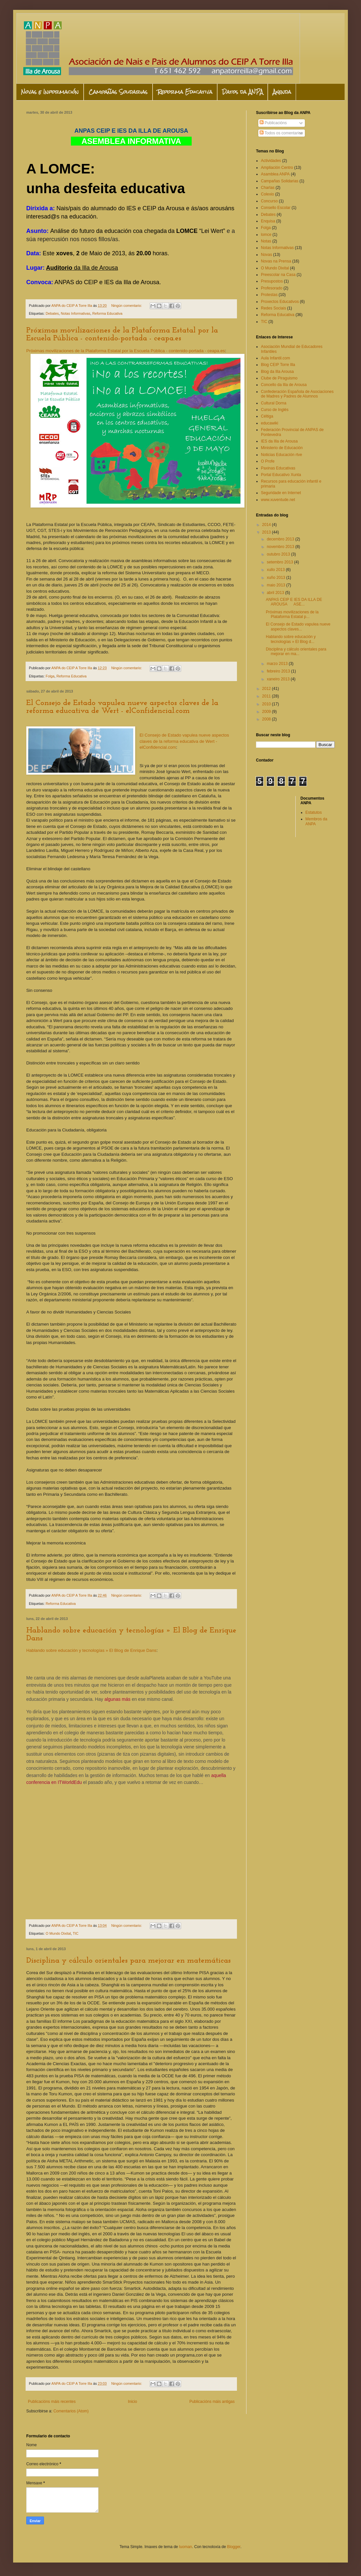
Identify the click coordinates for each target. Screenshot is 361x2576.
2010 (267, 704)
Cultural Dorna (273, 403)
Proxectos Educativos (280, 301)
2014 (267, 524)
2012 (267, 688)
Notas (266, 241)
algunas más (117, 1699)
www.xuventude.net (278, 499)
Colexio (267, 194)
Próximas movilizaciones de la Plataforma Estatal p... (292, 614)
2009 (267, 711)
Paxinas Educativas (278, 468)
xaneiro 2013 (279, 679)
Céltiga (267, 416)
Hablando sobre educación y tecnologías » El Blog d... (291, 639)
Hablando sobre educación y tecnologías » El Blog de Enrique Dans (91, 1650)
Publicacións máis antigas (212, 2401)
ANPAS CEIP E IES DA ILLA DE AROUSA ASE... (294, 601)
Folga (50, 676)
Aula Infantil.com (275, 358)
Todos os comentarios (281, 133)
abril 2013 (276, 592)
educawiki (269, 423)
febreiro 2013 (279, 671)
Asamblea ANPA (275, 174)
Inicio (132, 2401)
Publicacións (273, 123)
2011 (267, 696)
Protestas (269, 294)
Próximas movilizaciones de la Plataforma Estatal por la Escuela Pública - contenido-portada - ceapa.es (122, 334)
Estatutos (314, 812)
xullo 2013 (276, 569)
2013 (267, 532)
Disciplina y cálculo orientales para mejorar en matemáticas (128, 1961)
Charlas (267, 187)
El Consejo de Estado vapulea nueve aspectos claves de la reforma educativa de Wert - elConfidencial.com (122, 707)
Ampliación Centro (277, 167)
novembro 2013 (281, 546)
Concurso (269, 201)
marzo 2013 (278, 663)
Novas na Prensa (276, 261)
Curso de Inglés (274, 409)
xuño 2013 (276, 577)
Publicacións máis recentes (51, 2401)
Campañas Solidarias (118, 91)
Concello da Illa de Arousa (284, 384)
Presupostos (272, 281)
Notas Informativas (75, 313)
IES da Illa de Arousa (279, 441)
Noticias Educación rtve (281, 454)
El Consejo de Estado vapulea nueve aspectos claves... (298, 626)
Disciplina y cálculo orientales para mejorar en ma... (296, 651)
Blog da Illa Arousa (277, 371)
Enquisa (268, 221)
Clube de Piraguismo (279, 378)
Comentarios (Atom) (71, 2411)
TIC (75, 1933)
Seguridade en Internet (281, 492)
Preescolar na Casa (278, 274)
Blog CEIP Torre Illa (278, 364)
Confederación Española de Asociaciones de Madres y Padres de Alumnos (297, 394)
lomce (266, 234)
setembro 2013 (280, 562)
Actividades (271, 160)
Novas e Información (50, 91)
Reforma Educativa (185, 91)
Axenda (282, 91)
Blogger (234, 2546)
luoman (185, 2546)
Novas (266, 254)
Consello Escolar (275, 207)
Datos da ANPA (242, 91)
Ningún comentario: (127, 306)
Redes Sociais (273, 308)
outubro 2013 (279, 554)
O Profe (267, 461)
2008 (267, 719)
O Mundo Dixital (58, 1933)
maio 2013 (276, 585)
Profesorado (271, 288)
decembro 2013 (281, 539)
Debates (52, 313)
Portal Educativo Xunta (281, 474)
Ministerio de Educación (282, 447)
